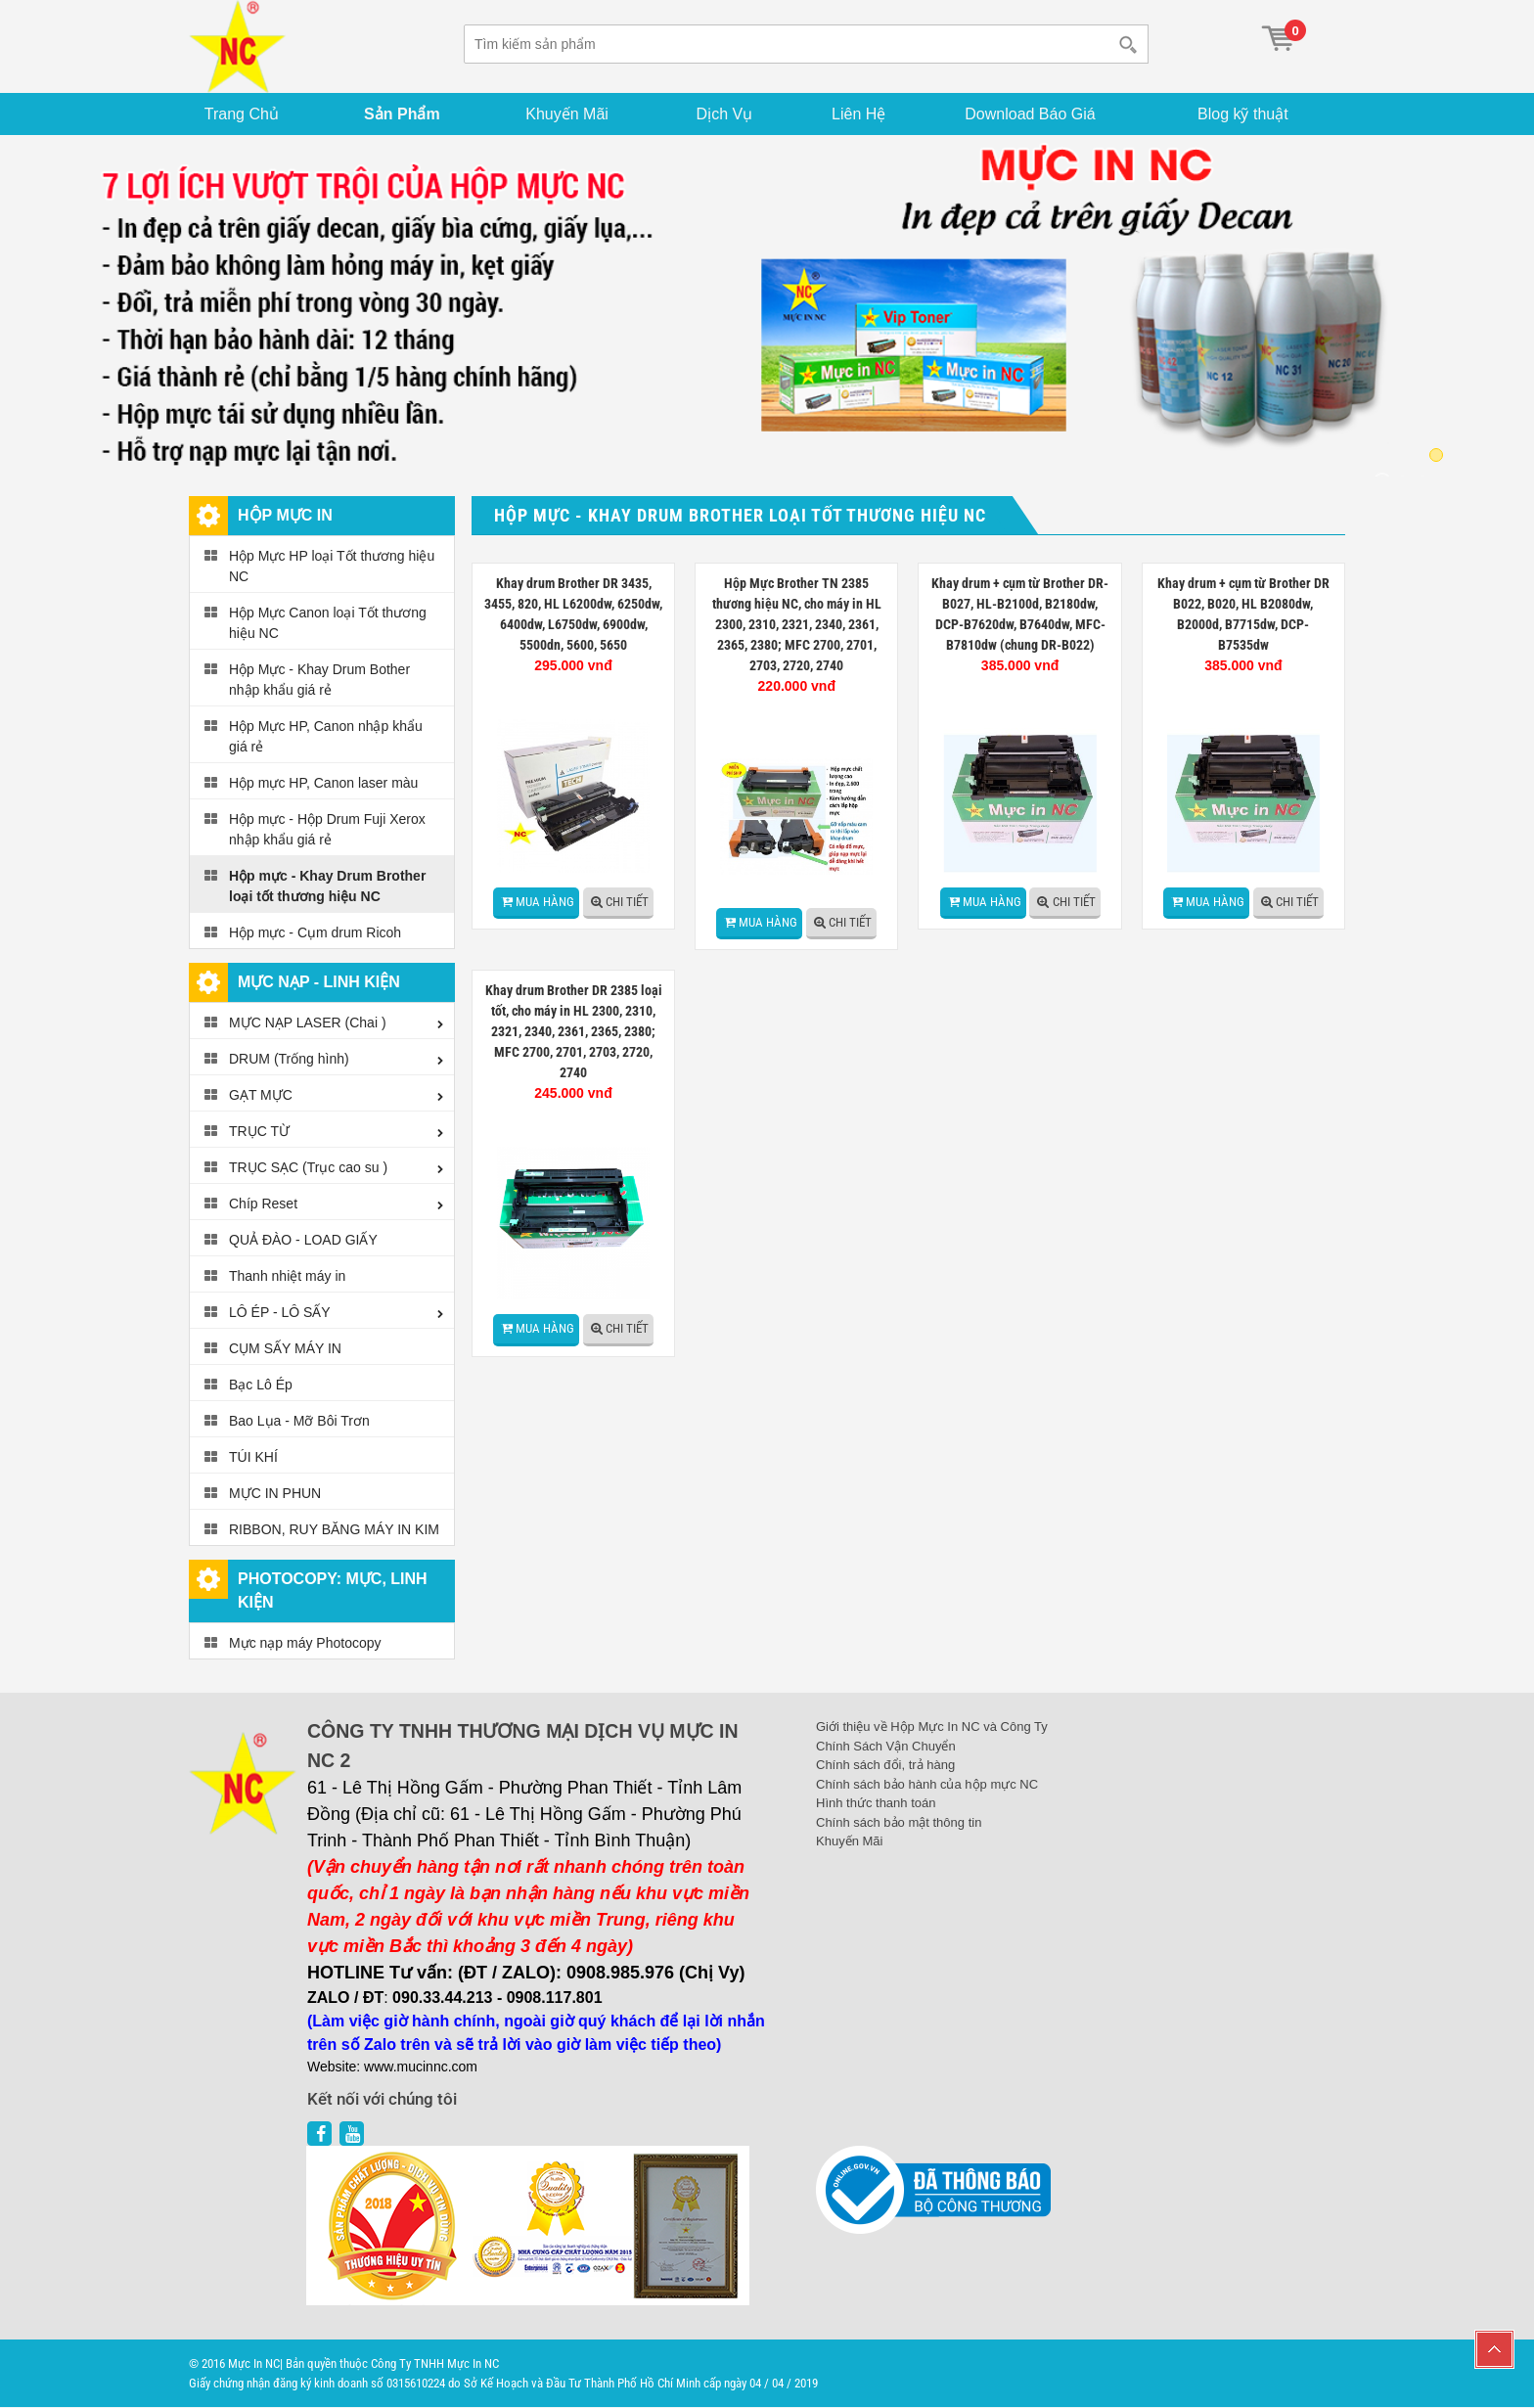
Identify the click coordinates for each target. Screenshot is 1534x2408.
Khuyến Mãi (568, 114)
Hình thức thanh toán (875, 1803)
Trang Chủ (242, 114)
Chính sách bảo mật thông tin (898, 1822)
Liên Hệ (860, 114)
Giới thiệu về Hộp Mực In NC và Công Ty (932, 1727)
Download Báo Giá (1033, 114)
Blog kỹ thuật (1243, 114)
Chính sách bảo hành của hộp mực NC (927, 1784)
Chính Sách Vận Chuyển (886, 1746)
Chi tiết (627, 901)
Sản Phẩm (403, 114)
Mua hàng (545, 901)
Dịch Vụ (725, 114)
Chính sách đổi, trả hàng (885, 1765)
